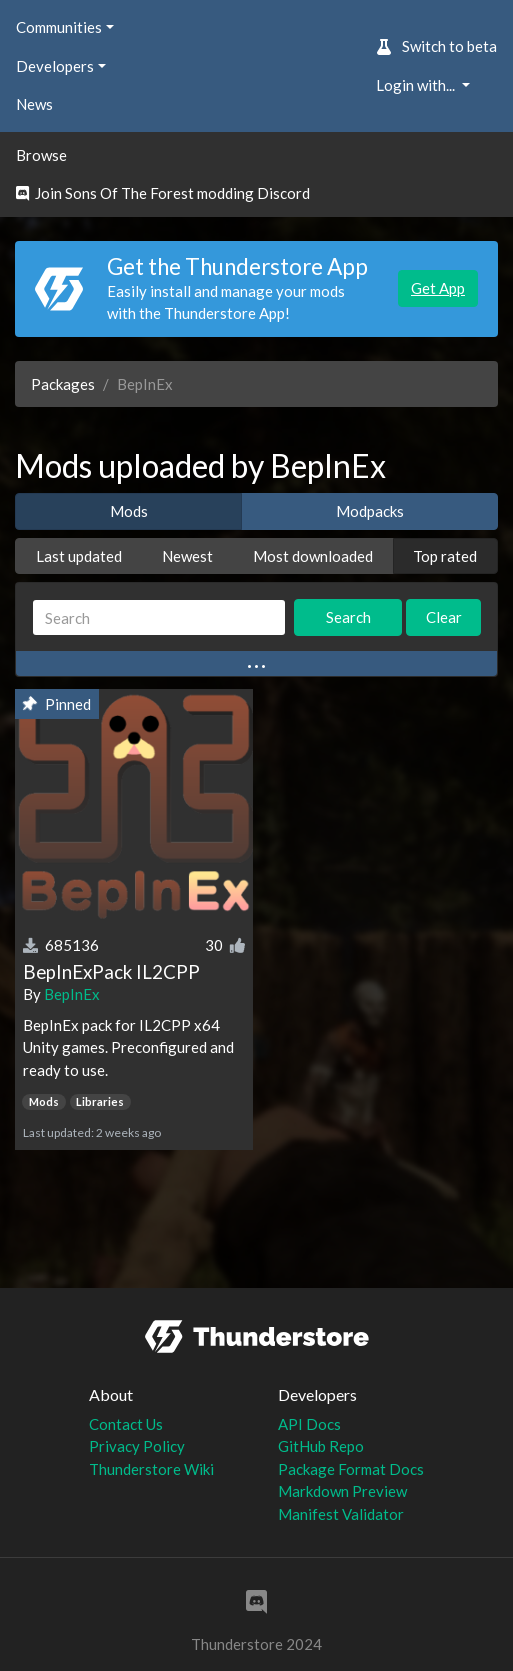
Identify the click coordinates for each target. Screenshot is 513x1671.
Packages (63, 384)
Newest (187, 556)
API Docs (309, 1424)
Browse (41, 155)
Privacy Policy (137, 1446)
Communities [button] (59, 27)
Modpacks (370, 511)
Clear (444, 617)
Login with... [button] (417, 85)
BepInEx (72, 994)
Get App (438, 288)
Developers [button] (55, 66)
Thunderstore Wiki (151, 1469)
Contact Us (126, 1424)
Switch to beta (436, 46)
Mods (129, 511)
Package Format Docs (351, 1469)
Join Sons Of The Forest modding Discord (163, 193)
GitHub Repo (321, 1446)
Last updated (79, 556)
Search (348, 617)
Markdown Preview (342, 1491)
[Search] (159, 617)
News (34, 104)
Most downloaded (313, 556)
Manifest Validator (341, 1514)
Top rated (445, 556)
